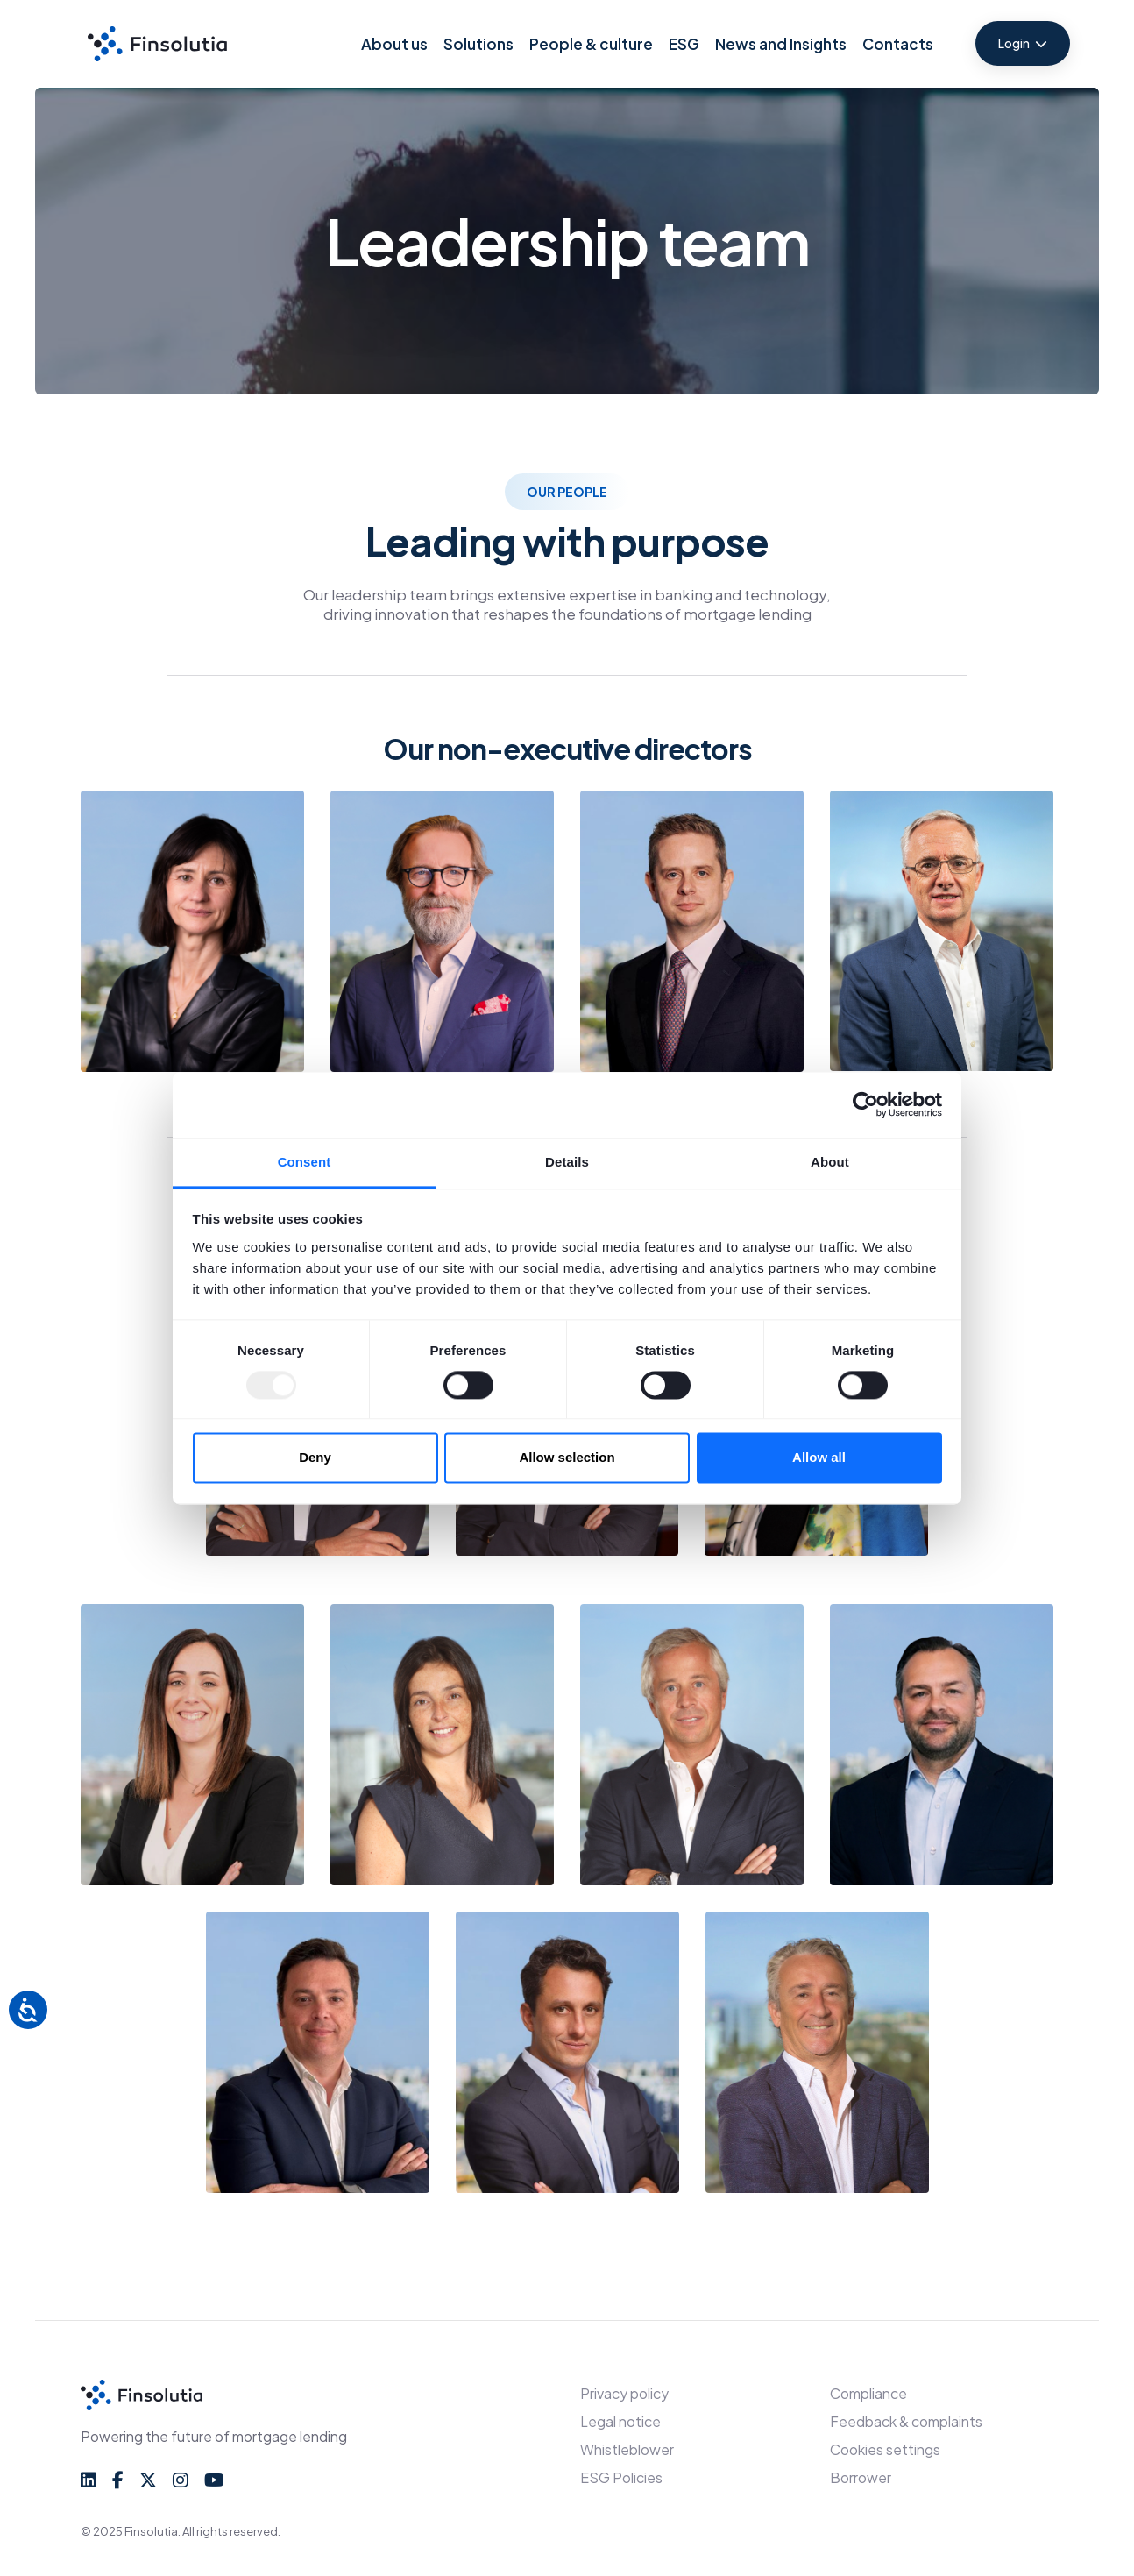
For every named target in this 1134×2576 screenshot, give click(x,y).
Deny (315, 1458)
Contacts (897, 43)
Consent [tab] (304, 1161)
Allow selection (566, 1458)
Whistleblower (627, 2449)
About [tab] (830, 1161)
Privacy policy (624, 2393)
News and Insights (781, 43)
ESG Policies (621, 2477)
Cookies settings (885, 2449)
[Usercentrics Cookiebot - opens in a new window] (865, 1104)
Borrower (860, 2477)
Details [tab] (567, 1161)
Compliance (868, 2393)
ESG (684, 43)
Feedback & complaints (906, 2421)
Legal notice (620, 2421)
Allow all (819, 1458)
